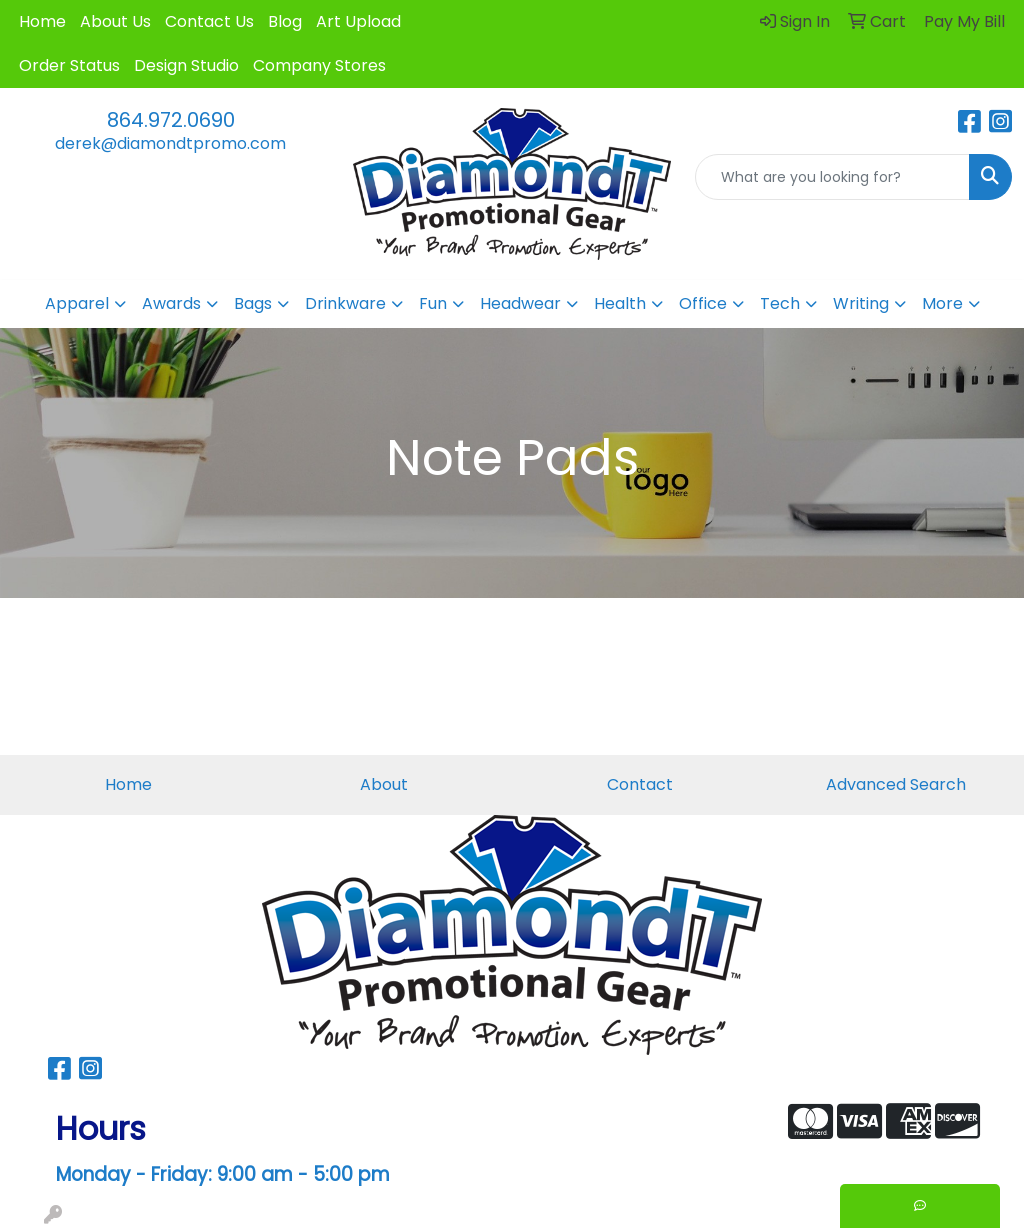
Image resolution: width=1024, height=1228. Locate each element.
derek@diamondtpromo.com (170, 143)
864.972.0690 (171, 120)
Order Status (69, 65)
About (384, 784)
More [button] (942, 303)
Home (42, 21)
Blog (285, 21)
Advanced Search (896, 784)
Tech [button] (780, 303)
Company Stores (319, 65)
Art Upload (358, 21)
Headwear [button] (520, 303)
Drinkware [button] (345, 303)
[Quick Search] (832, 177)
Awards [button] (171, 303)
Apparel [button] (77, 303)
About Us (115, 21)
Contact (640, 784)
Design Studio (186, 65)
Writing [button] (861, 303)
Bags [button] (253, 303)
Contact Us (209, 21)
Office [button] (703, 303)
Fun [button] (433, 303)
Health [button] (620, 303)
